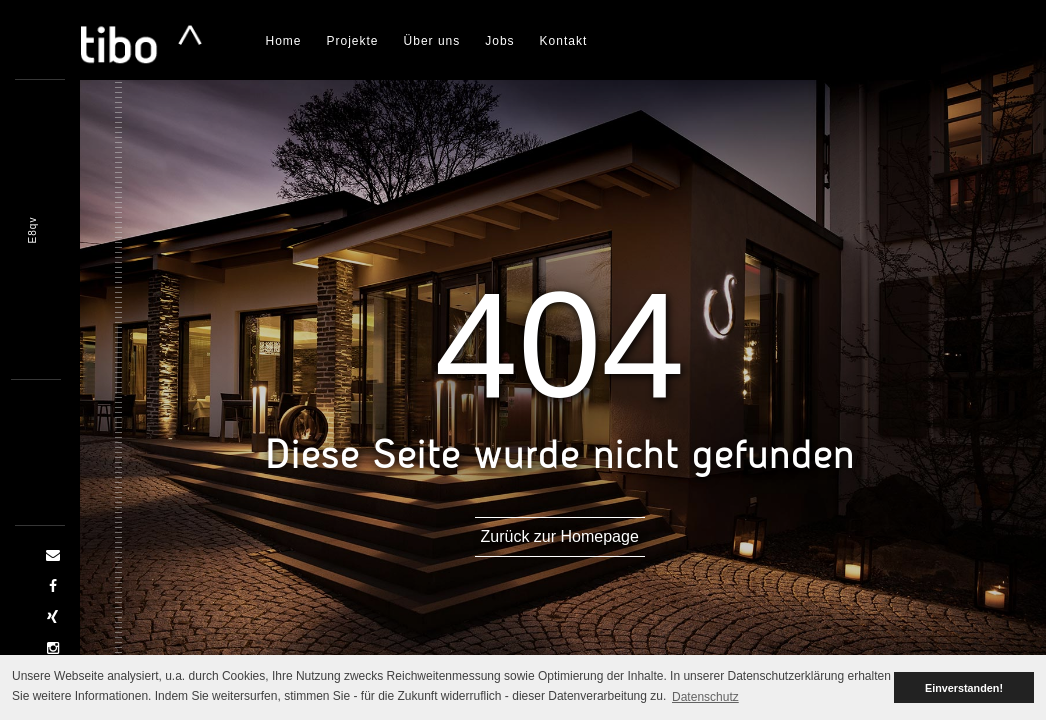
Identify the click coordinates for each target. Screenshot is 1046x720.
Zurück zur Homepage (563, 536)
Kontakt (564, 41)
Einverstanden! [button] (964, 688)
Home (284, 41)
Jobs (499, 41)
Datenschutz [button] (705, 697)
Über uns (432, 41)
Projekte (353, 41)
